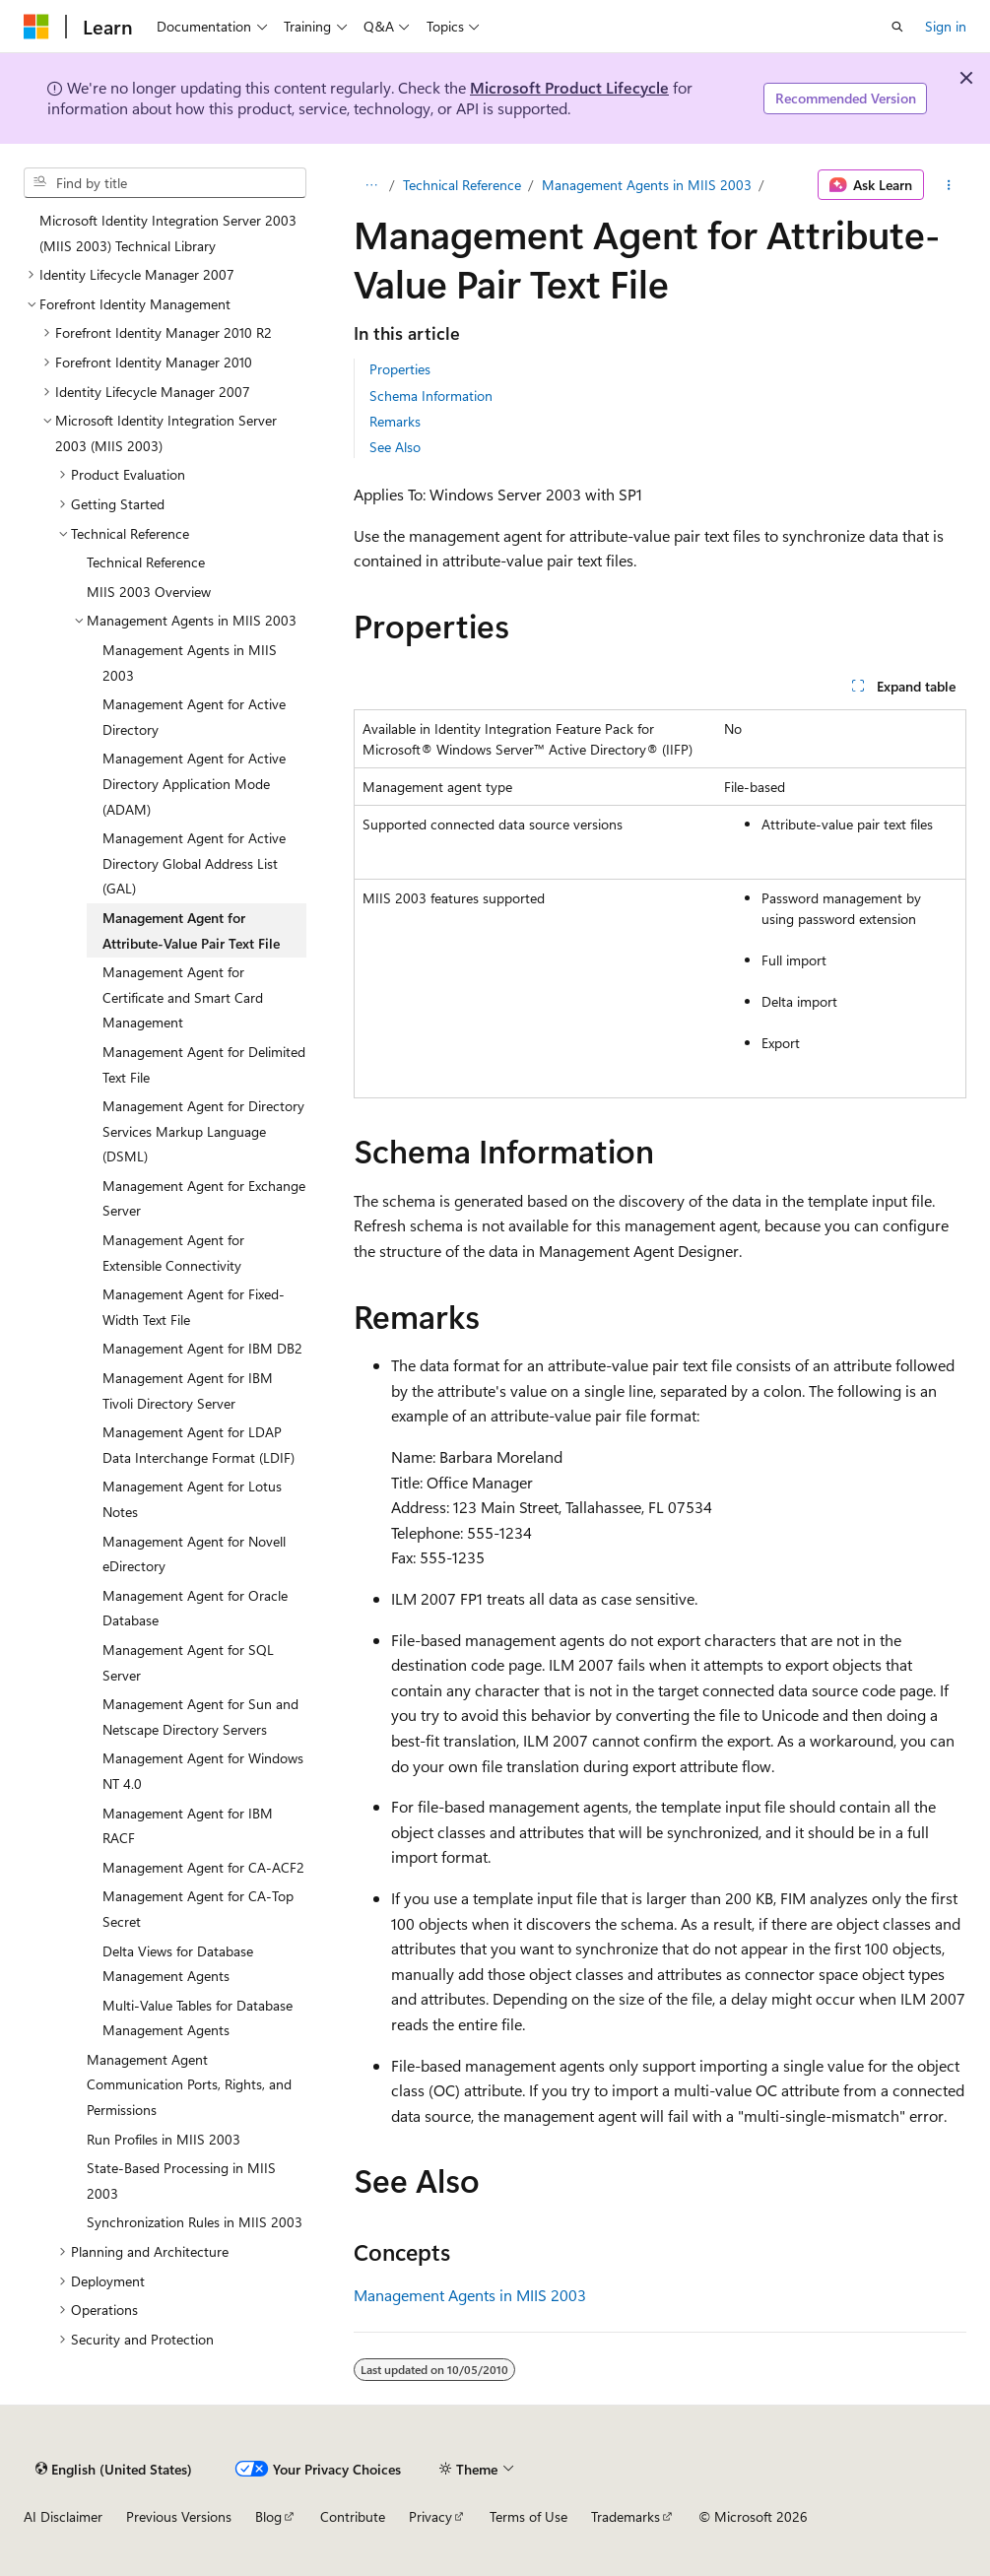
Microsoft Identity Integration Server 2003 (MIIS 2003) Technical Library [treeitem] (168, 233)
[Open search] (897, 26)
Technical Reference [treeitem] (146, 562)
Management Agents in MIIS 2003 (647, 184)
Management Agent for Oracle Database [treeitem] (195, 1608)
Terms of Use (528, 2516)
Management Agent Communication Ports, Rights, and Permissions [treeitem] (189, 2084)
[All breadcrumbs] (371, 185)
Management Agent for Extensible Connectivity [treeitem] (173, 1252)
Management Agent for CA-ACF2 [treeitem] (203, 1867)
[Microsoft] (36, 26)
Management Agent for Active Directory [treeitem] (194, 716)
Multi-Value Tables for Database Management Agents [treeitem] (197, 2018)
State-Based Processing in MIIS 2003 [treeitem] (181, 2180)
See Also (395, 446)
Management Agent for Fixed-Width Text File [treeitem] (193, 1307)
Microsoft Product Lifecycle (569, 87)
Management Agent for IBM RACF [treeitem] (187, 1826)
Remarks (395, 421)
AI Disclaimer (63, 2516)
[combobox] (165, 183)
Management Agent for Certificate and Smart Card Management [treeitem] (182, 996)
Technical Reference (462, 184)
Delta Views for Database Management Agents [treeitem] (177, 1964)
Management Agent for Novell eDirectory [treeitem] (194, 1554)
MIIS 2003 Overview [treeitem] (149, 591)
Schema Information (431, 395)
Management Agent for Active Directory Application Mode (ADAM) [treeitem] (194, 783)
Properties (399, 369)
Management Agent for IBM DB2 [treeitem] (202, 1348)
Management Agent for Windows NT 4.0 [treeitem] (202, 1771)
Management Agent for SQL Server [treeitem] (188, 1662)
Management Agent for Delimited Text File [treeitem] (203, 1064)
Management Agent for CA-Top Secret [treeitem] (198, 1908)
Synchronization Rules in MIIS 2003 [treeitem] (194, 2222)
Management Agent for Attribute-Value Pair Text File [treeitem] (191, 930)
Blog (268, 2516)
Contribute (352, 2516)
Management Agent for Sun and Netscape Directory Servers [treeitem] (200, 1716)
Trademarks (625, 2516)
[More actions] (949, 185)
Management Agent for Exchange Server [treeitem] (203, 1198)
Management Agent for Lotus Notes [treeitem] (192, 1499)
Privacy (430, 2516)
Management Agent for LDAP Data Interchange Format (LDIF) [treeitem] (198, 1444)
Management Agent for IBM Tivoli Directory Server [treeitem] (187, 1390)
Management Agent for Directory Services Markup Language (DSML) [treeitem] (203, 1130)
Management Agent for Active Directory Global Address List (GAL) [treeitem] (194, 862)
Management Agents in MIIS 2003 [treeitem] (189, 662)
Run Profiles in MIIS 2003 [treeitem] (163, 2139)
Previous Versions (178, 2516)
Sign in (945, 26)
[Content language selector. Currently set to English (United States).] (114, 2468)
